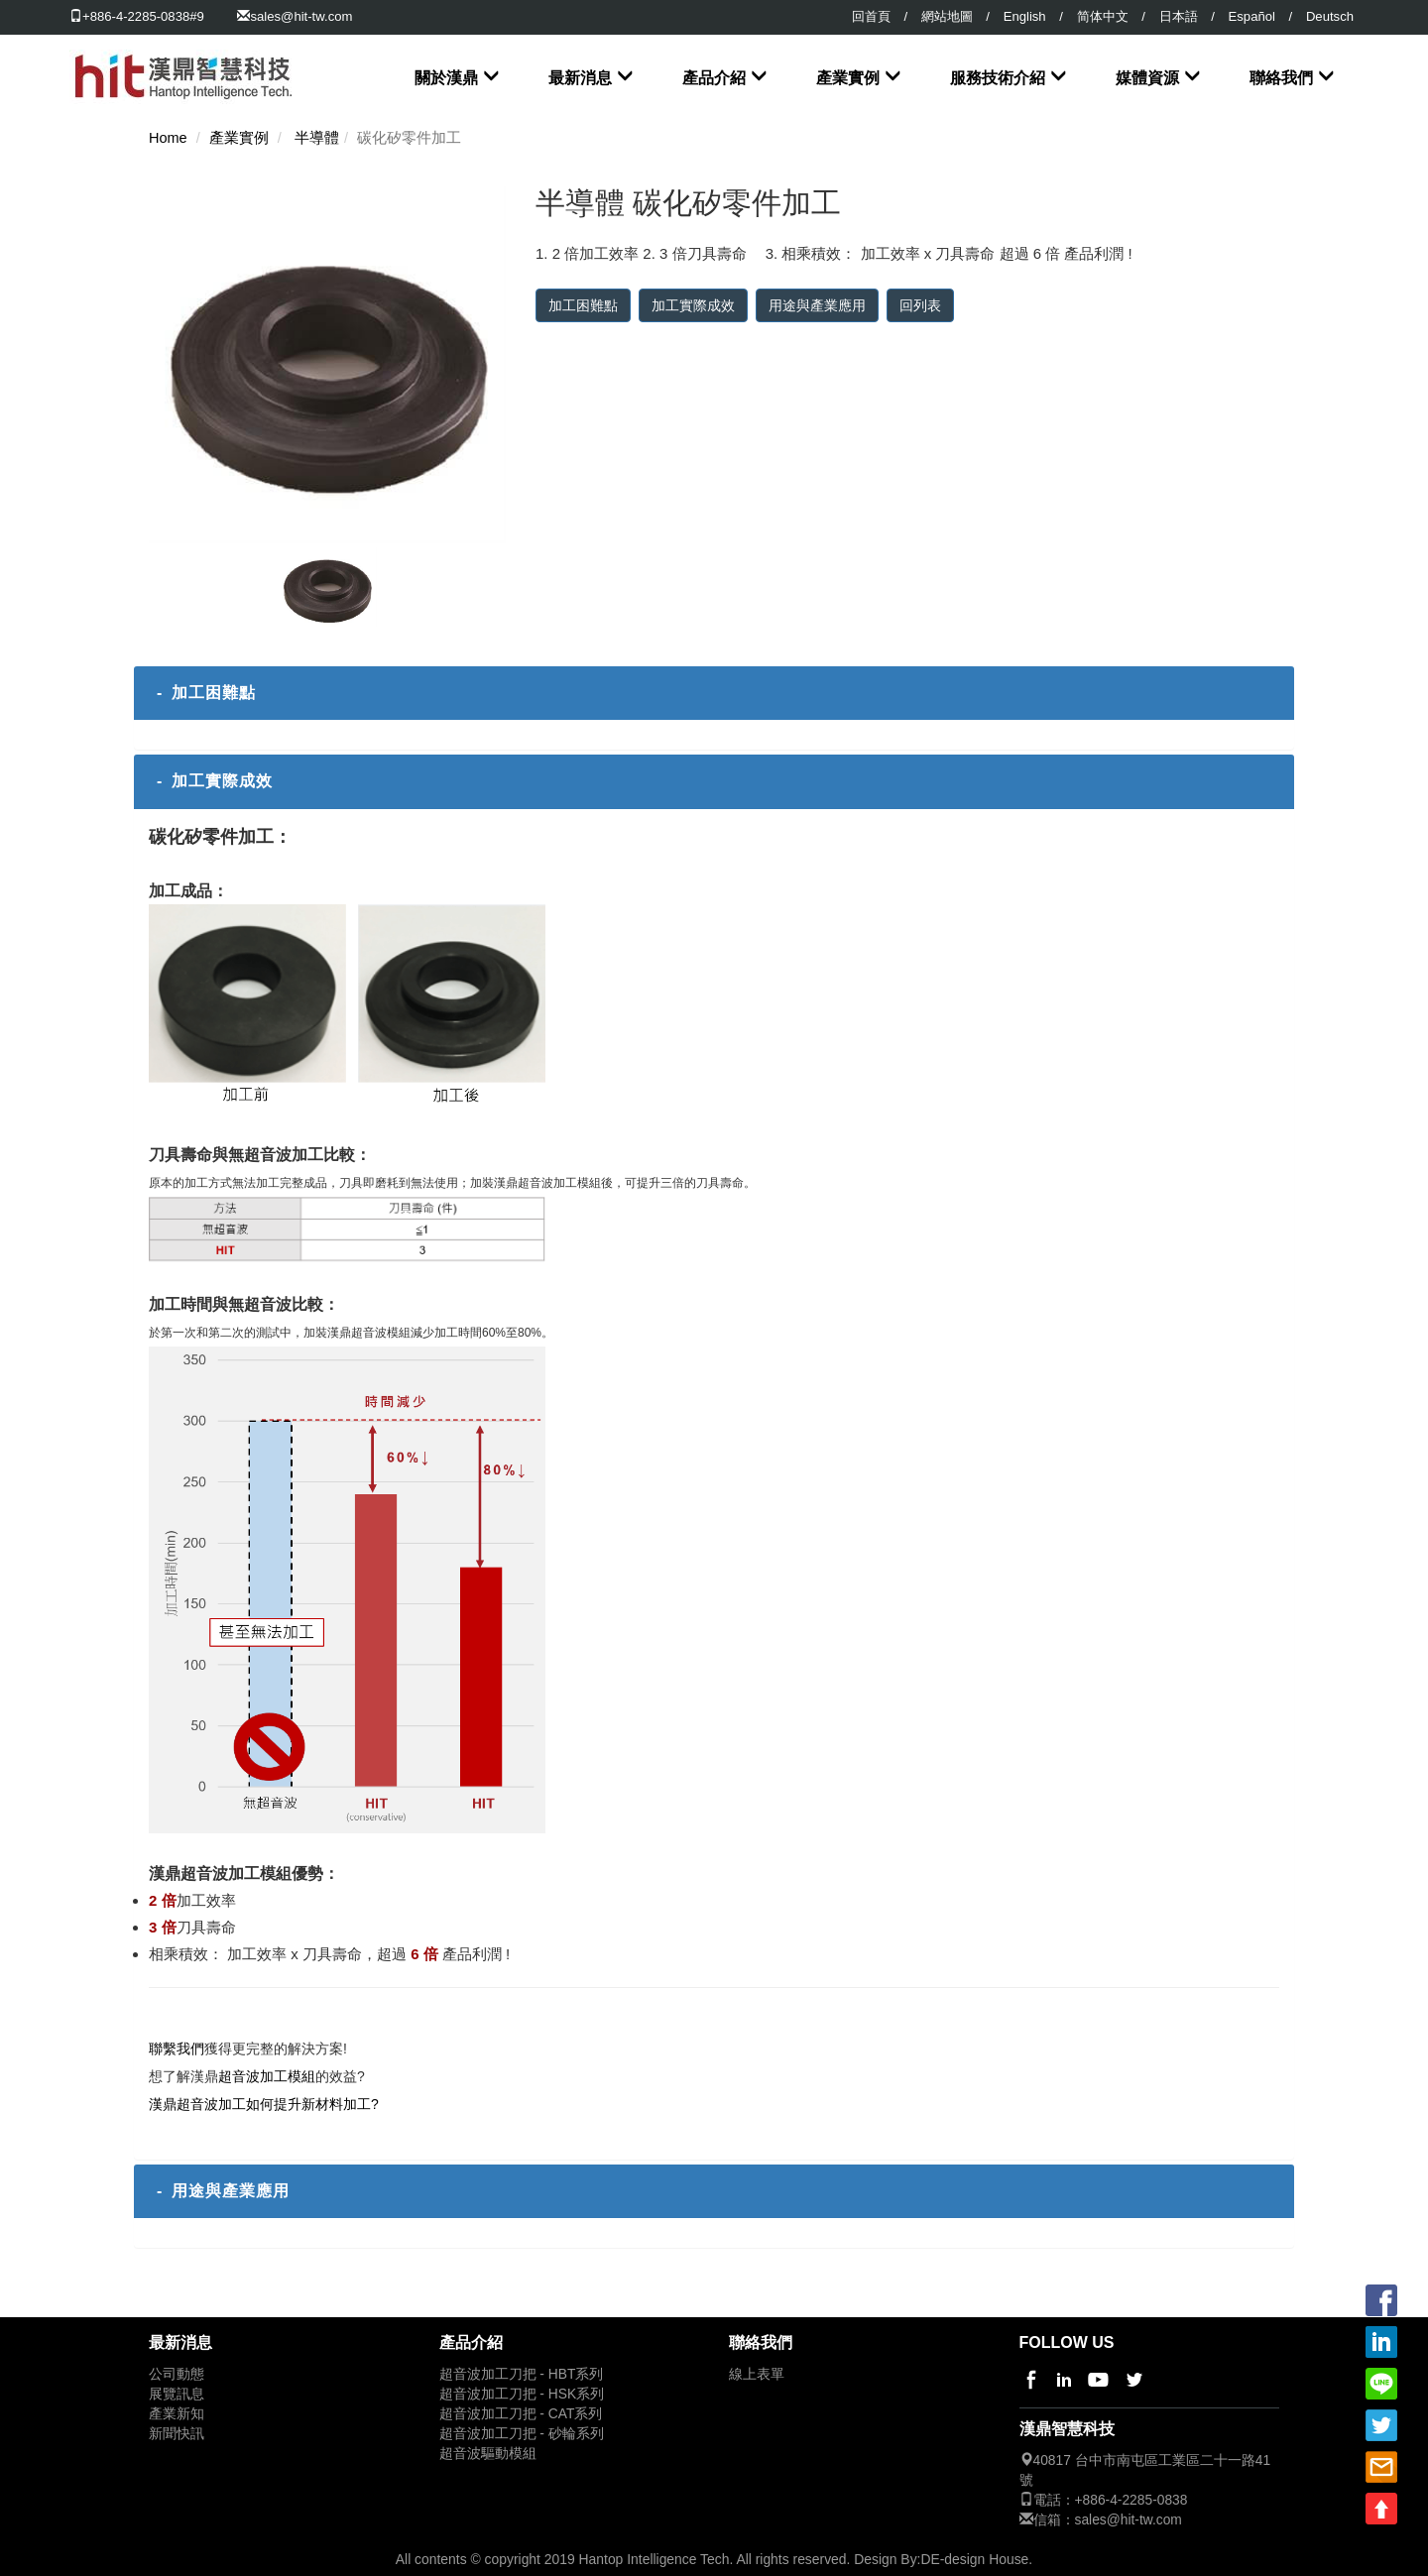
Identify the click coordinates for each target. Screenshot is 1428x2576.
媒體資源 (1147, 77)
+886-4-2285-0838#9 (136, 16)
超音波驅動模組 (487, 2453)
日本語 (1178, 16)
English (1025, 16)
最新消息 (580, 77)
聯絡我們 (1281, 77)
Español (1252, 16)
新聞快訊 (176, 2433)
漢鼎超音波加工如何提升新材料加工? (264, 2104)
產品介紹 (714, 77)
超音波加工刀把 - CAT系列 (521, 2413)
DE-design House (974, 2559)
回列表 (920, 305)
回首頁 (871, 16)
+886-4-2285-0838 (1131, 2500)
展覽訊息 (176, 2394)
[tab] (714, 693)
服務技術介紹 (997, 77)
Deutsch (1330, 16)
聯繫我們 (176, 2048)
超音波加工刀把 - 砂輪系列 (521, 2433)
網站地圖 (947, 16)
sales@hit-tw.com (301, 16)
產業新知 (176, 2413)
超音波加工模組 (266, 2076)
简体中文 (1103, 16)
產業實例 (848, 77)
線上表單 (756, 2374)
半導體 (317, 138)
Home (168, 138)
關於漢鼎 (446, 77)
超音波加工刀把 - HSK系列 (522, 2394)
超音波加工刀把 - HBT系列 (521, 2374)
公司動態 (176, 2374)
